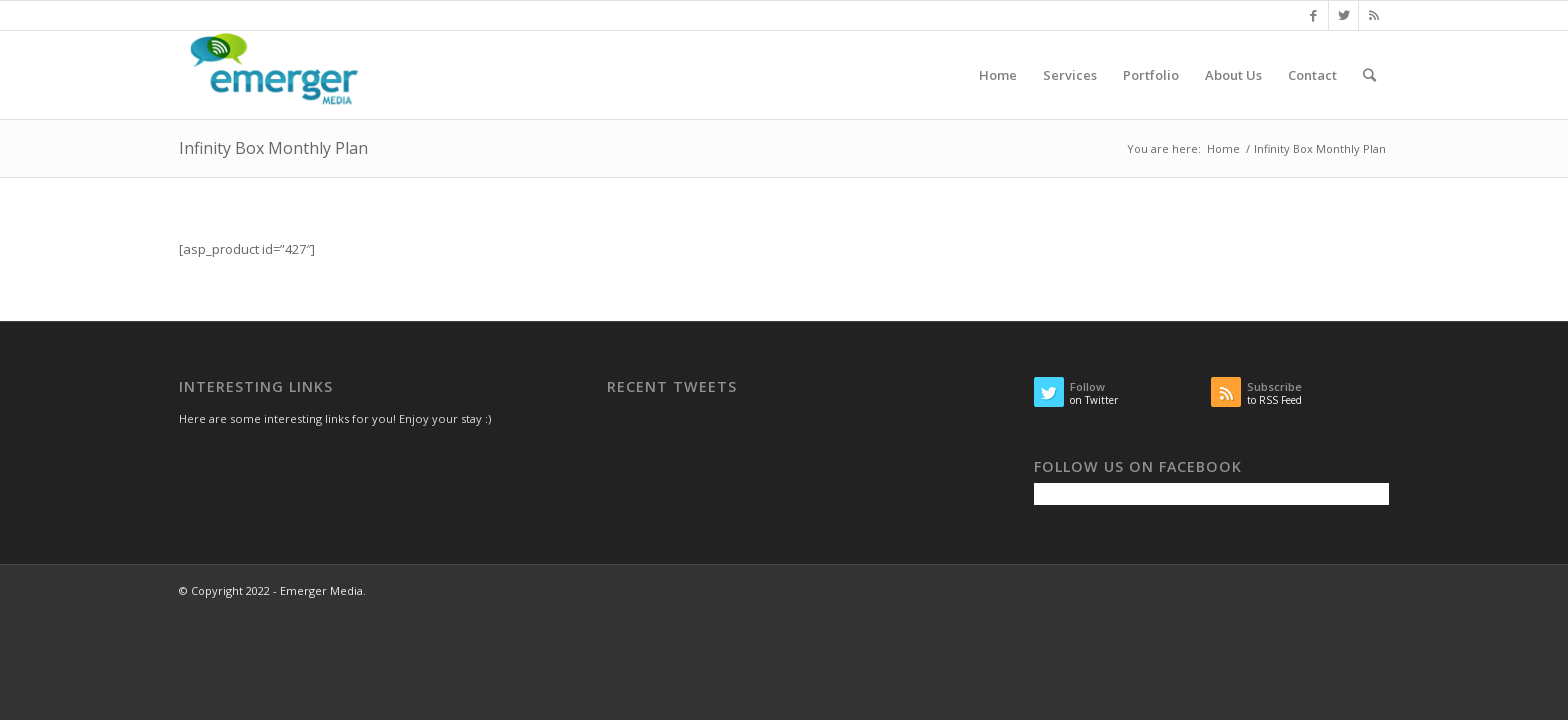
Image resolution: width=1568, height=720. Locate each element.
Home (1223, 148)
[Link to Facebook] (1313, 15)
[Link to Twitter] (1343, 15)
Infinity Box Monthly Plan (273, 148)
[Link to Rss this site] (1374, 15)
